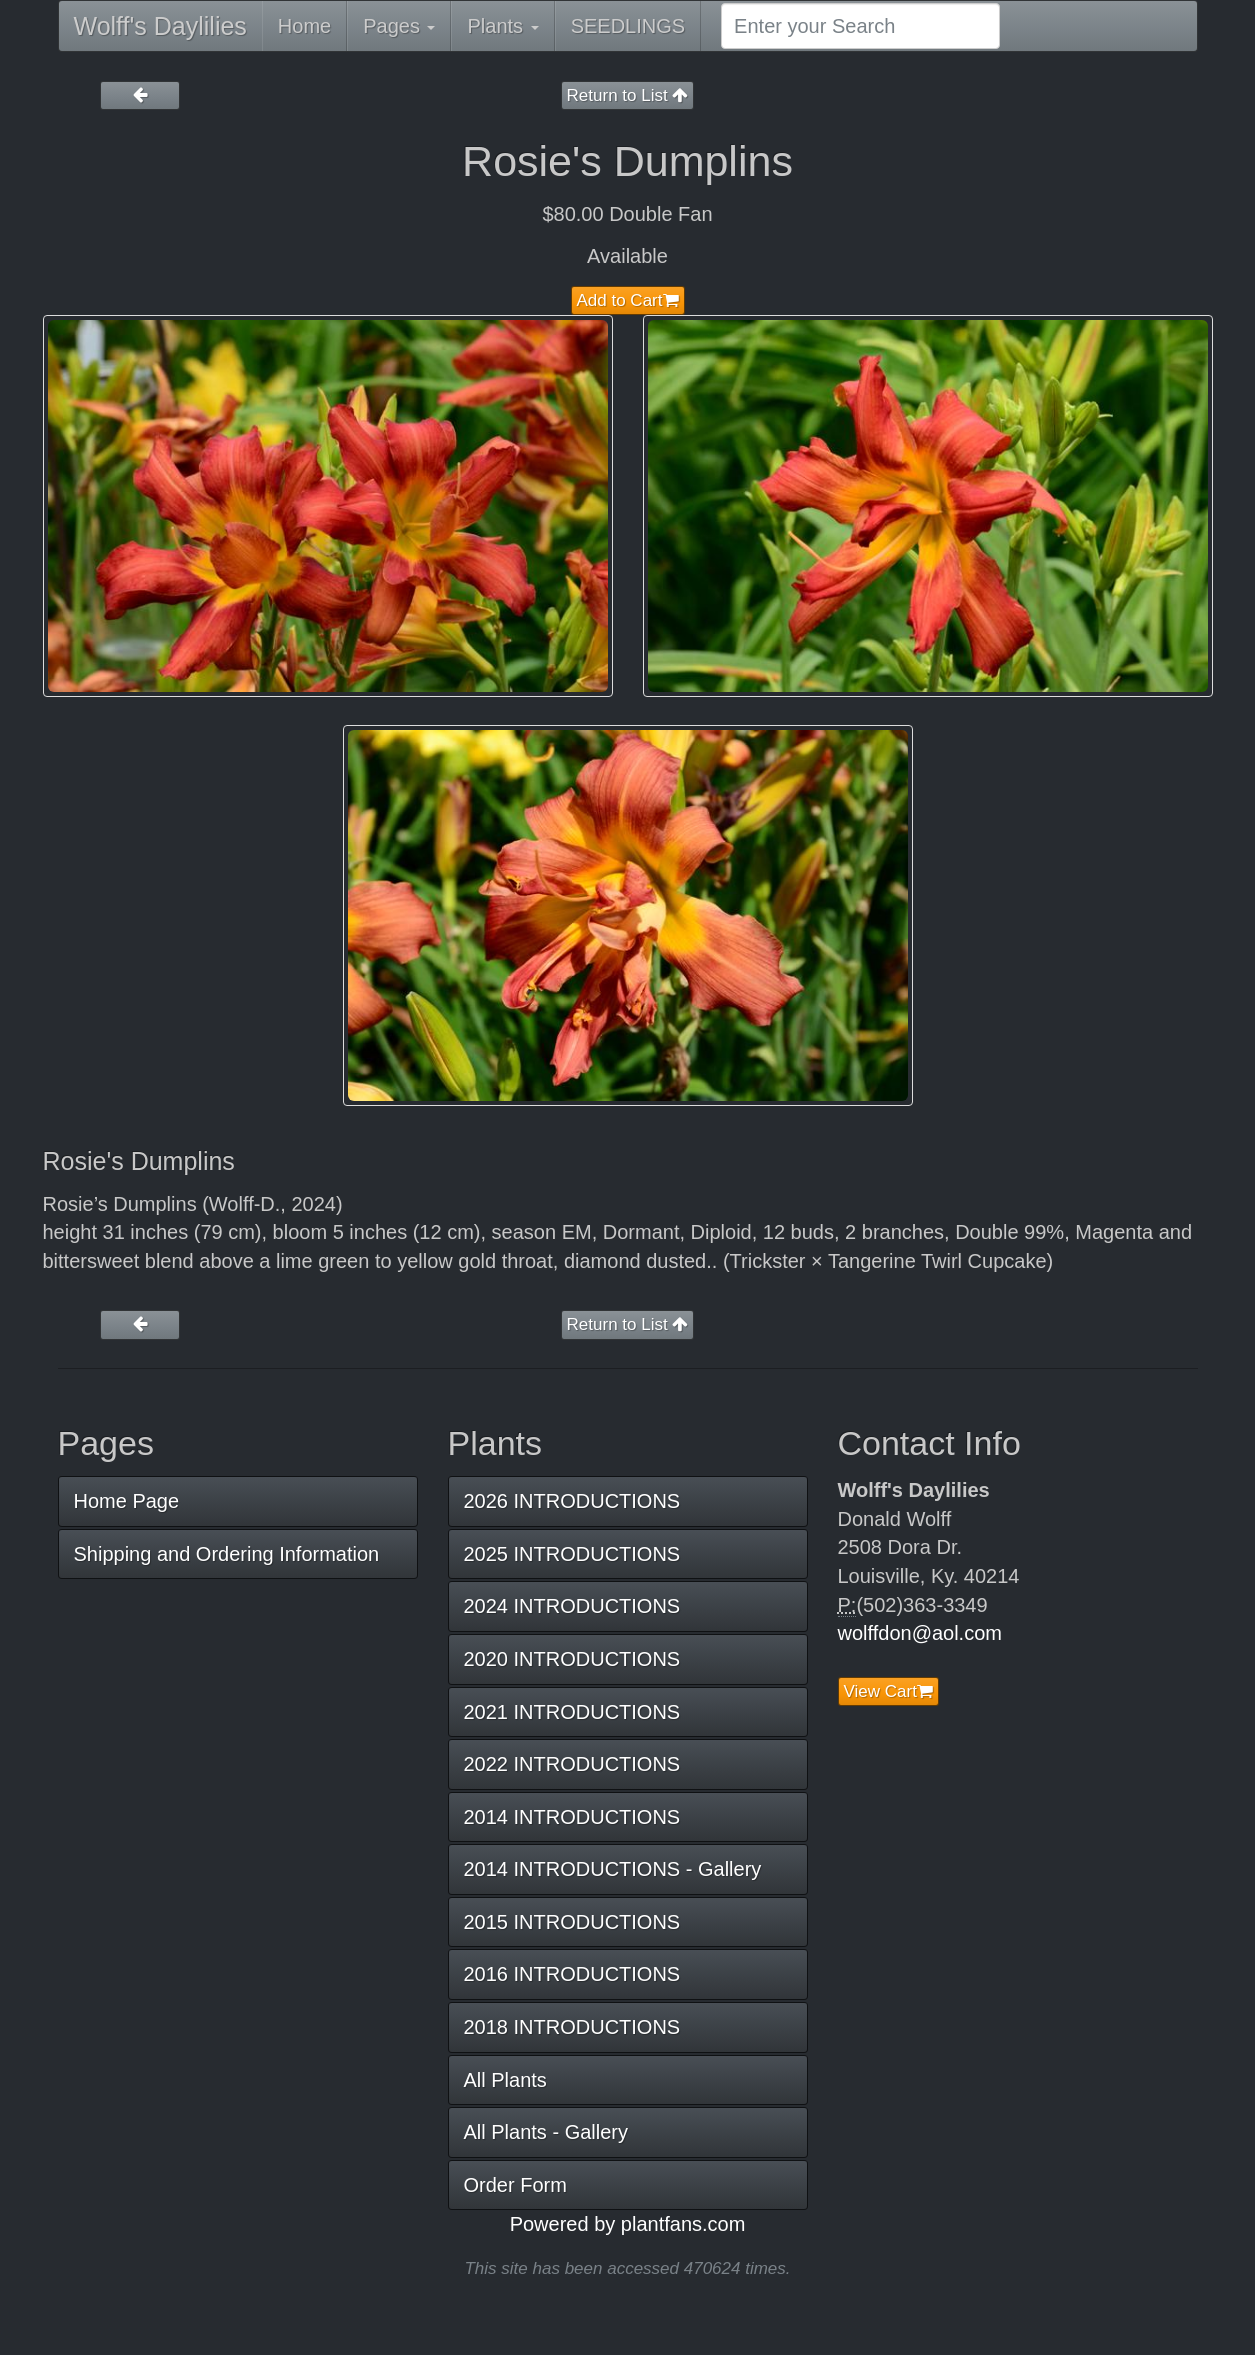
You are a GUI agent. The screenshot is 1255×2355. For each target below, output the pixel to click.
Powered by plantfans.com (628, 2224)
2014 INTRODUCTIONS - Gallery (613, 1869)
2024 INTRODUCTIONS (572, 1606)
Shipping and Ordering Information (227, 1554)
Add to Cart (628, 300)
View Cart (888, 1691)
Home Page (127, 1501)
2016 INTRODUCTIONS (572, 1974)
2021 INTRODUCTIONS (572, 1712)
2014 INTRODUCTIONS (572, 1817)
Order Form (515, 2185)
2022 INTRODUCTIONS (572, 1764)
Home (304, 26)
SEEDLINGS (628, 26)
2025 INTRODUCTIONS (572, 1554)
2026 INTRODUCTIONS (572, 1501)
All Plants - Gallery (546, 2132)
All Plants (505, 2080)
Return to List (628, 95)
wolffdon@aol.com (920, 1633)
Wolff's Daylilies (160, 26)
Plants (502, 26)
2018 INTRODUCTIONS (572, 2027)
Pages (399, 26)
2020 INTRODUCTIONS (572, 1659)
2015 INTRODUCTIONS (572, 1922)
